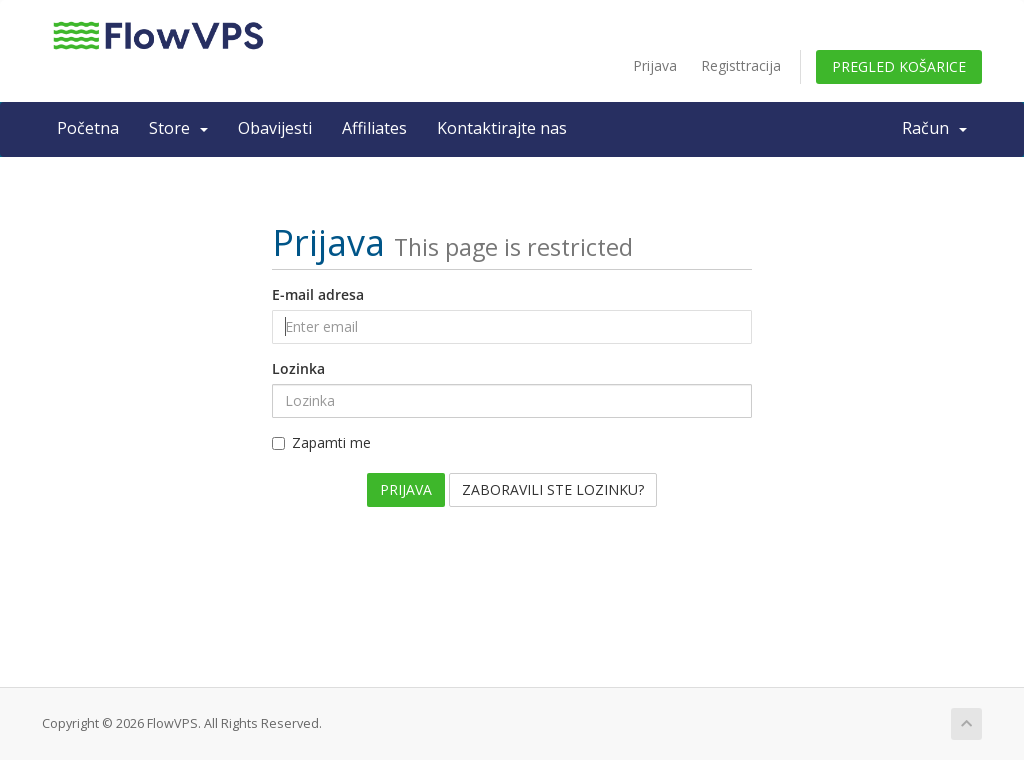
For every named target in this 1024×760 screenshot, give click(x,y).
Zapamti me (321, 442)
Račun (934, 128)
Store (178, 128)
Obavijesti (275, 128)
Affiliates (374, 128)
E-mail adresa (318, 294)
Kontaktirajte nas (502, 128)
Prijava (655, 65)
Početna (88, 128)
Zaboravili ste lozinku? (553, 489)
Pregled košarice (899, 66)
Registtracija (741, 65)
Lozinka (298, 368)
